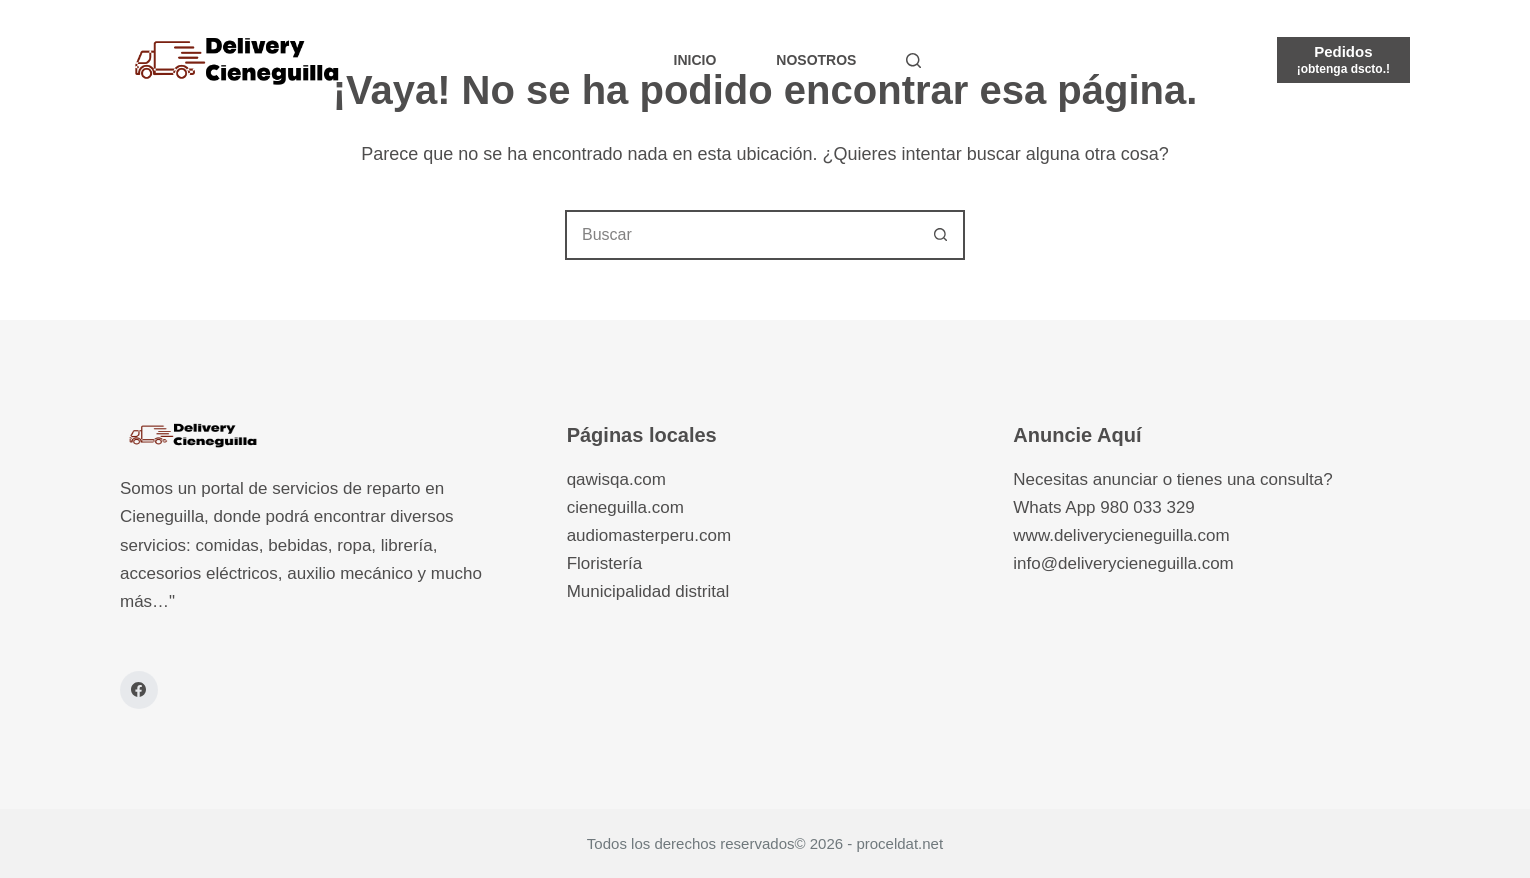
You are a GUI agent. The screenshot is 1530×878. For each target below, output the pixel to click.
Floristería (605, 563)
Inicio (695, 60)
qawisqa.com (616, 479)
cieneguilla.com (625, 507)
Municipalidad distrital (648, 591)
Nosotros (816, 60)
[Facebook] (139, 690)
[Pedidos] (1343, 59)
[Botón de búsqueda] (940, 235)
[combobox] (742, 235)
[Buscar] (913, 60)
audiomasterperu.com (649, 535)
